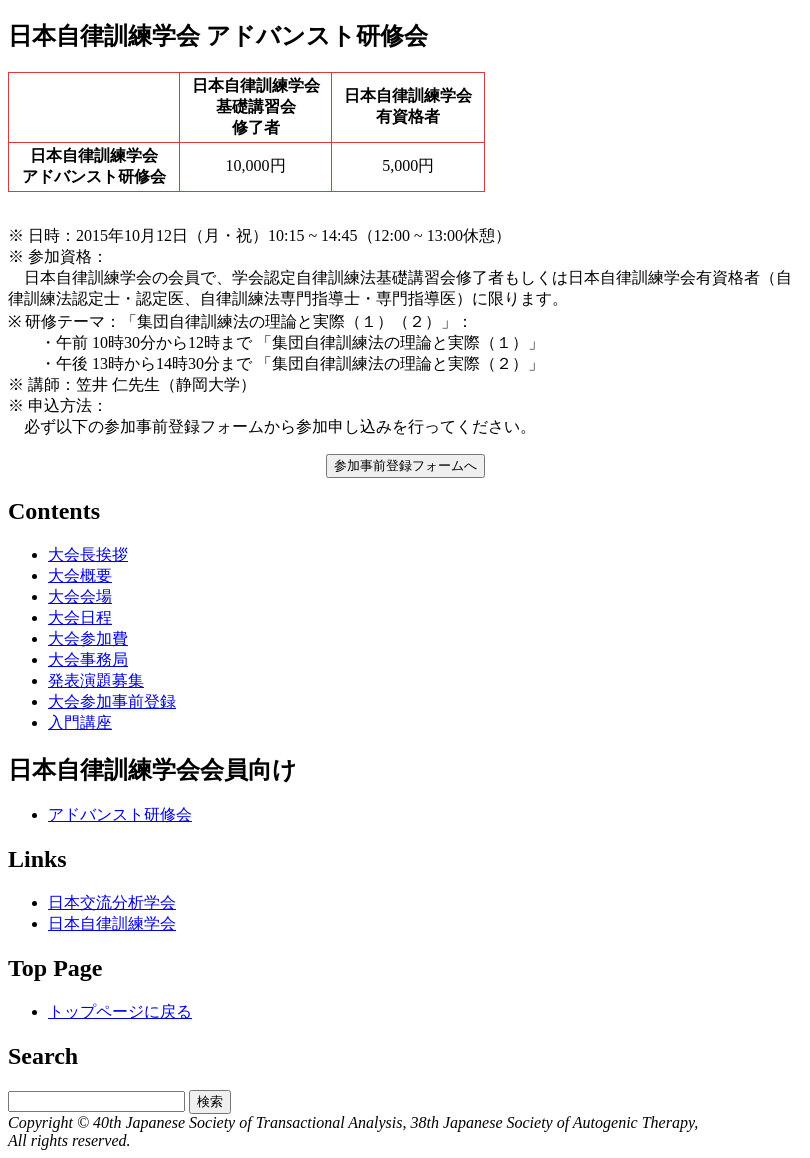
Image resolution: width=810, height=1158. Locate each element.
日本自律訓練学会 (112, 923)
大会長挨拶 (88, 554)
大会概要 (80, 575)
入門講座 (80, 722)
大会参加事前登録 (112, 701)
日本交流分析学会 (112, 902)
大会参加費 (88, 638)
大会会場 (80, 596)
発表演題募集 (96, 680)
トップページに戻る (120, 1011)
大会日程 (80, 617)
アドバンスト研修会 (120, 814)
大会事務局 (88, 659)
